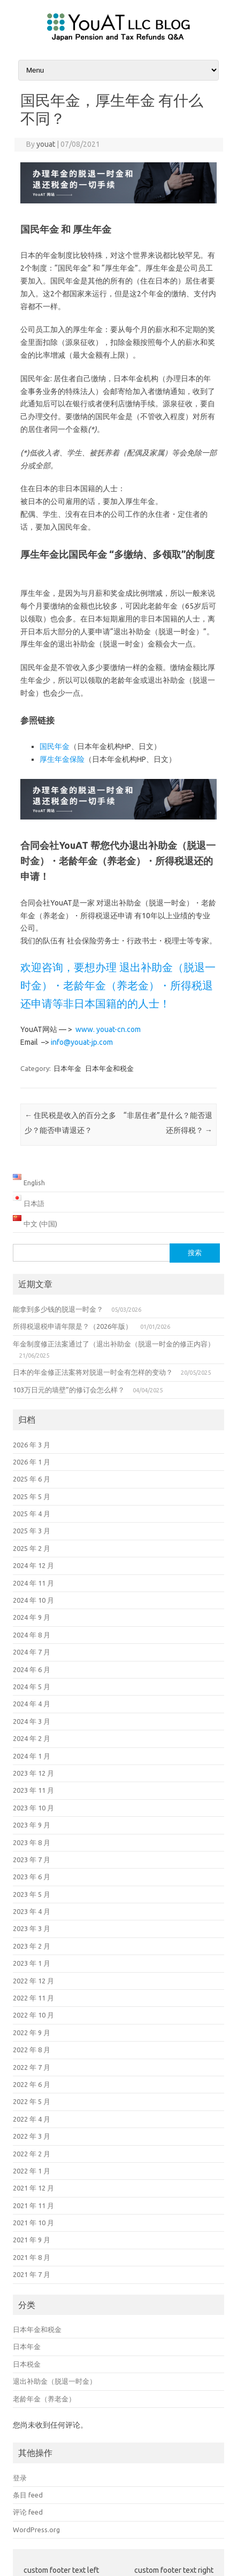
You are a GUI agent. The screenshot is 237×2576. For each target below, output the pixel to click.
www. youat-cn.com (108, 1029)
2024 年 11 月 (33, 1583)
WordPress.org (36, 2529)
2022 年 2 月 (31, 2153)
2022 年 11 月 (33, 1998)
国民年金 (55, 746)
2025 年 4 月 (31, 1513)
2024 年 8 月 (31, 1634)
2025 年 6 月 (31, 1479)
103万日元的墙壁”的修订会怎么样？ (69, 1389)
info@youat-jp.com (82, 1042)
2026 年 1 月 (31, 1462)
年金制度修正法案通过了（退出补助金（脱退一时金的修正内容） (114, 1344)
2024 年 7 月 (31, 1652)
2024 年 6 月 (31, 1669)
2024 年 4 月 (31, 1703)
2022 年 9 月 (31, 2032)
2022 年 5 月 (31, 2101)
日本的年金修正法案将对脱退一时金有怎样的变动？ (93, 1372)
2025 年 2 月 (31, 1548)
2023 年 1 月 (31, 1963)
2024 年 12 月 (33, 1565)
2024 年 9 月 (31, 1617)
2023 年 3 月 (31, 1928)
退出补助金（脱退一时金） (54, 2381)
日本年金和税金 (109, 1068)
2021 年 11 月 (33, 2205)
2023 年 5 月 (31, 1894)
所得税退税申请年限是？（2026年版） (72, 1326)
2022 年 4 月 (31, 2119)
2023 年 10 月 (33, 1807)
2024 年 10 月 (33, 1600)
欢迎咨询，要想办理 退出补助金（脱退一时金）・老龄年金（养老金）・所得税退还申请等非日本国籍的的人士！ (118, 985)
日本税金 (27, 2364)
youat (45, 144)
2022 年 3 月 (31, 2136)
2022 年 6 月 (31, 2084)
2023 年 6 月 (31, 1876)
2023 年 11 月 (33, 1790)
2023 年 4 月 (31, 1911)
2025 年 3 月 (31, 1530)
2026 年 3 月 (31, 1444)
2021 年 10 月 (33, 2222)
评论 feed (28, 2512)
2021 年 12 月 (33, 2188)
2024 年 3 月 (31, 1721)
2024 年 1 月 (31, 1756)
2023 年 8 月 (31, 1842)
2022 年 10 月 (33, 2015)
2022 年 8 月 (31, 2049)
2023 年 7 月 (31, 1859)
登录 (20, 2478)
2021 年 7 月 (31, 2274)
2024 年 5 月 (31, 1686)
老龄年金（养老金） (44, 2398)
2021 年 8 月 (31, 2257)
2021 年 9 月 (31, 2239)
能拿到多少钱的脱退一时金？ (58, 1309)
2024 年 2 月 (31, 1738)
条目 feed (28, 2495)
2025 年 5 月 (31, 1496)
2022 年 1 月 (31, 2171)
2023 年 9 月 (31, 1825)
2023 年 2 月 (31, 1946)
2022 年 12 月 (33, 1980)
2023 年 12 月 (33, 1773)
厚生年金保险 (62, 759)
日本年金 (67, 1068)
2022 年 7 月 (31, 2067)
